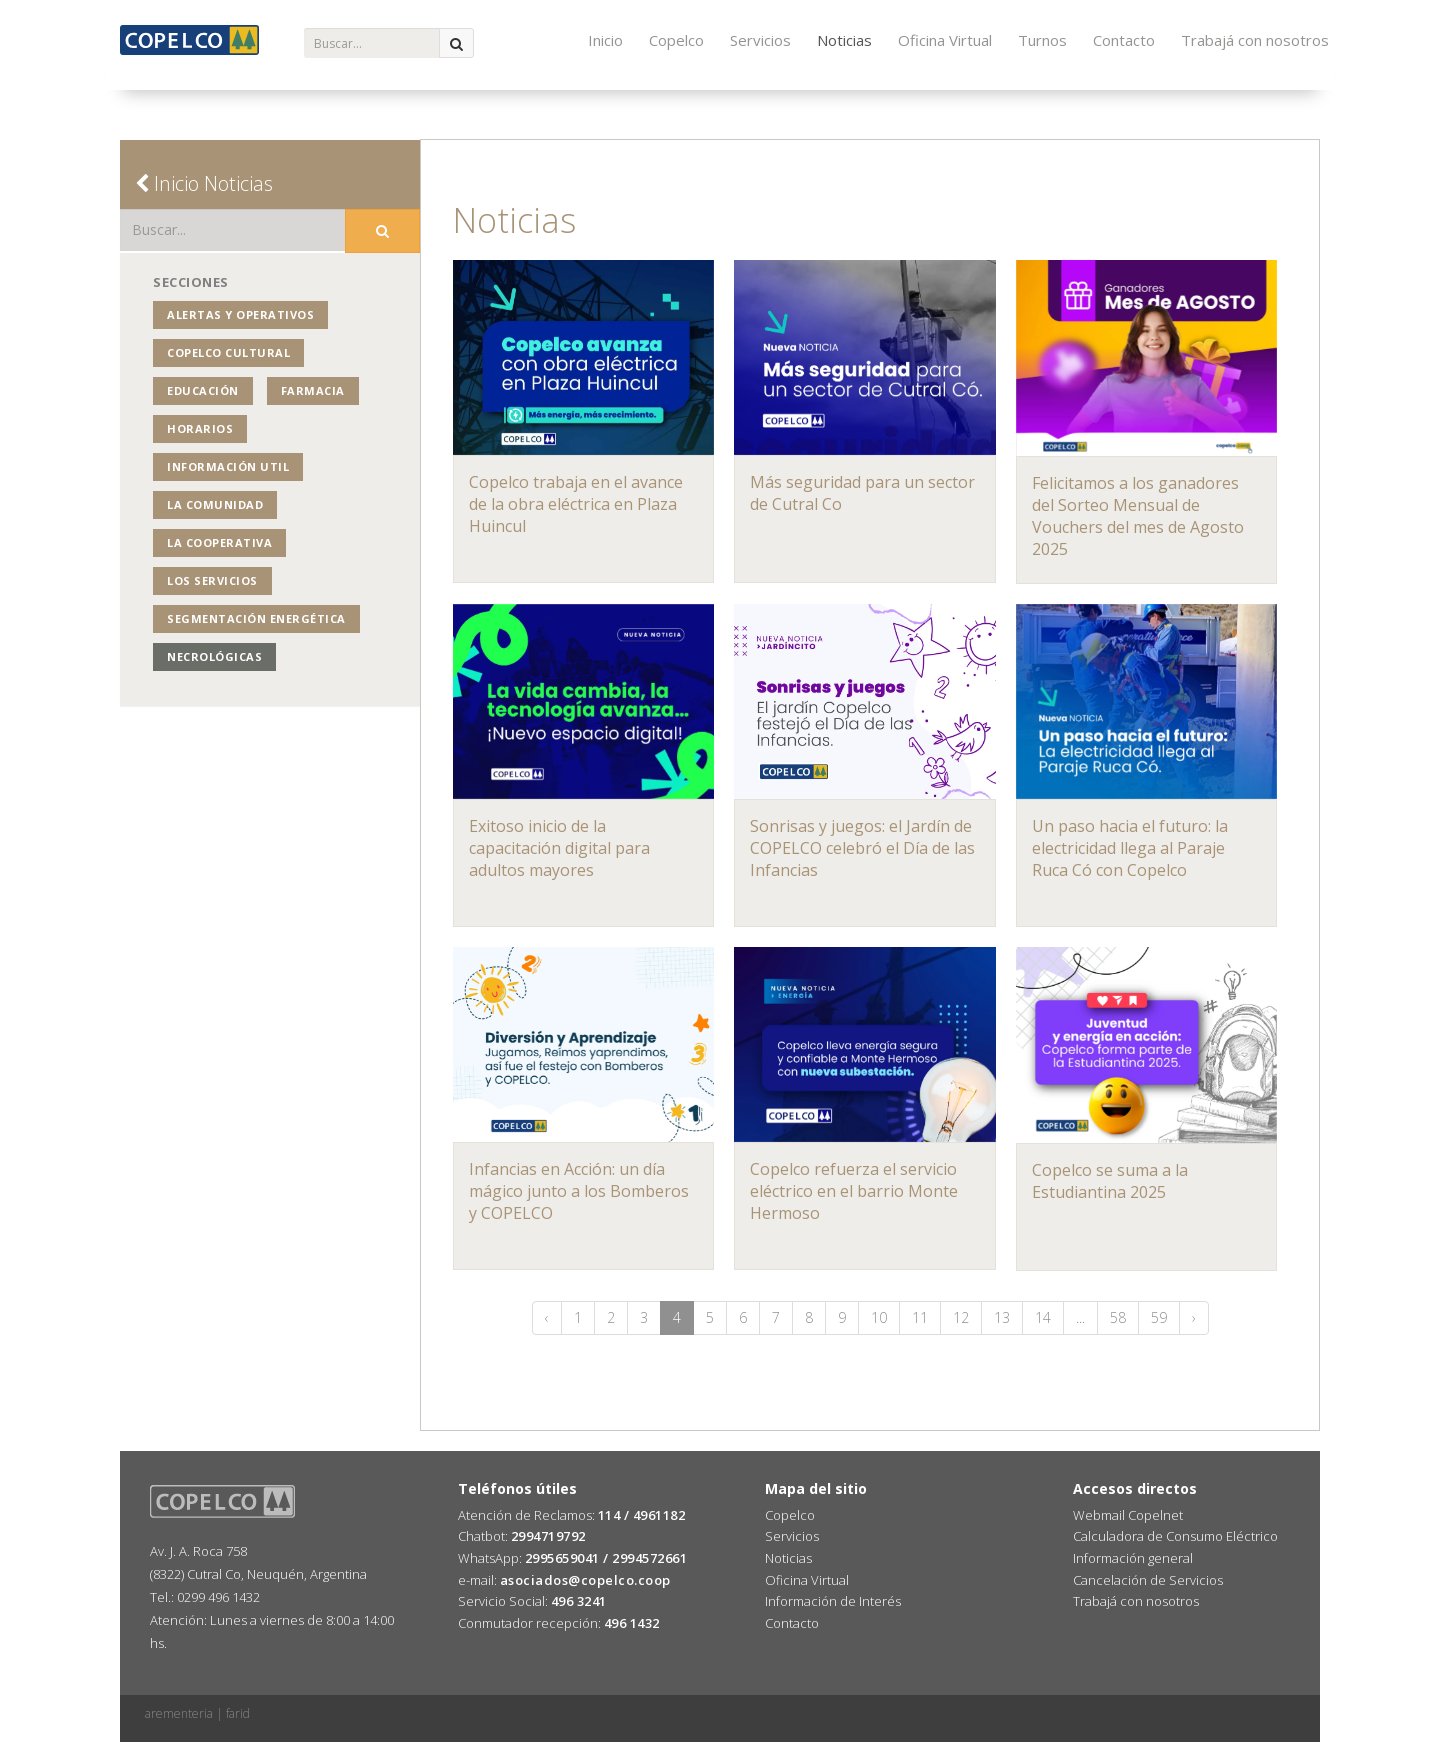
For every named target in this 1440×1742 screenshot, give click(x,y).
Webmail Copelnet (1128, 1515)
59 (1159, 1317)
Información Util (228, 466)
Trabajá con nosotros (1255, 40)
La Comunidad (215, 504)
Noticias (844, 40)
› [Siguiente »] (1194, 1317)
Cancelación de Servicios (1148, 1580)
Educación (203, 390)
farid (238, 1713)
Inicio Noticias (204, 183)
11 (920, 1317)
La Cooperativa (219, 542)
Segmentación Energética (256, 618)
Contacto (1124, 40)
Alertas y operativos (240, 314)
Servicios (760, 40)
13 (1002, 1317)
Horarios (200, 428)
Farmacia (313, 390)
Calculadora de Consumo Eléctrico (1175, 1536)
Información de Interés (833, 1601)
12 (961, 1317)
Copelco (676, 40)
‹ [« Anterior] (547, 1317)
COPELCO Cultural (228, 352)
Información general (1133, 1558)
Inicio (605, 40)
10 (879, 1317)
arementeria (179, 1713)
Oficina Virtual (945, 40)
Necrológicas (214, 656)
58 (1118, 1317)
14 (1043, 1317)
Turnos (1042, 40)
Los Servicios (212, 580)
